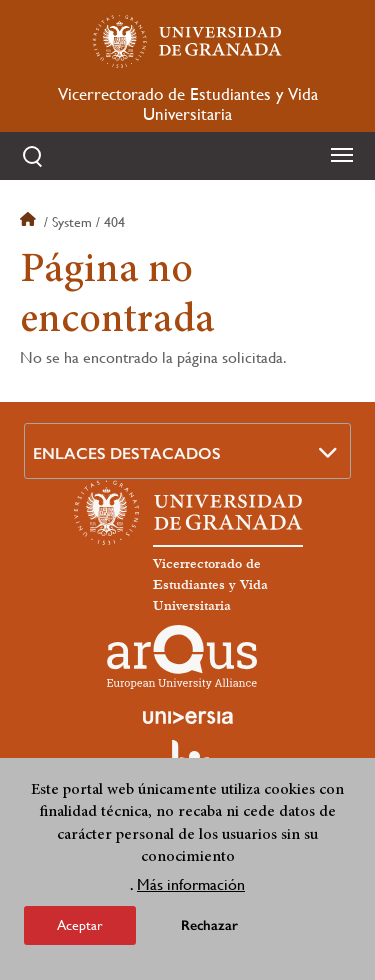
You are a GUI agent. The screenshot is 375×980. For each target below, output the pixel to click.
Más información (191, 892)
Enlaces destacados (127, 453)
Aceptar (80, 933)
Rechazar (209, 933)
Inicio (30, 222)
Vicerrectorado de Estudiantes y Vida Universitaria (188, 104)
